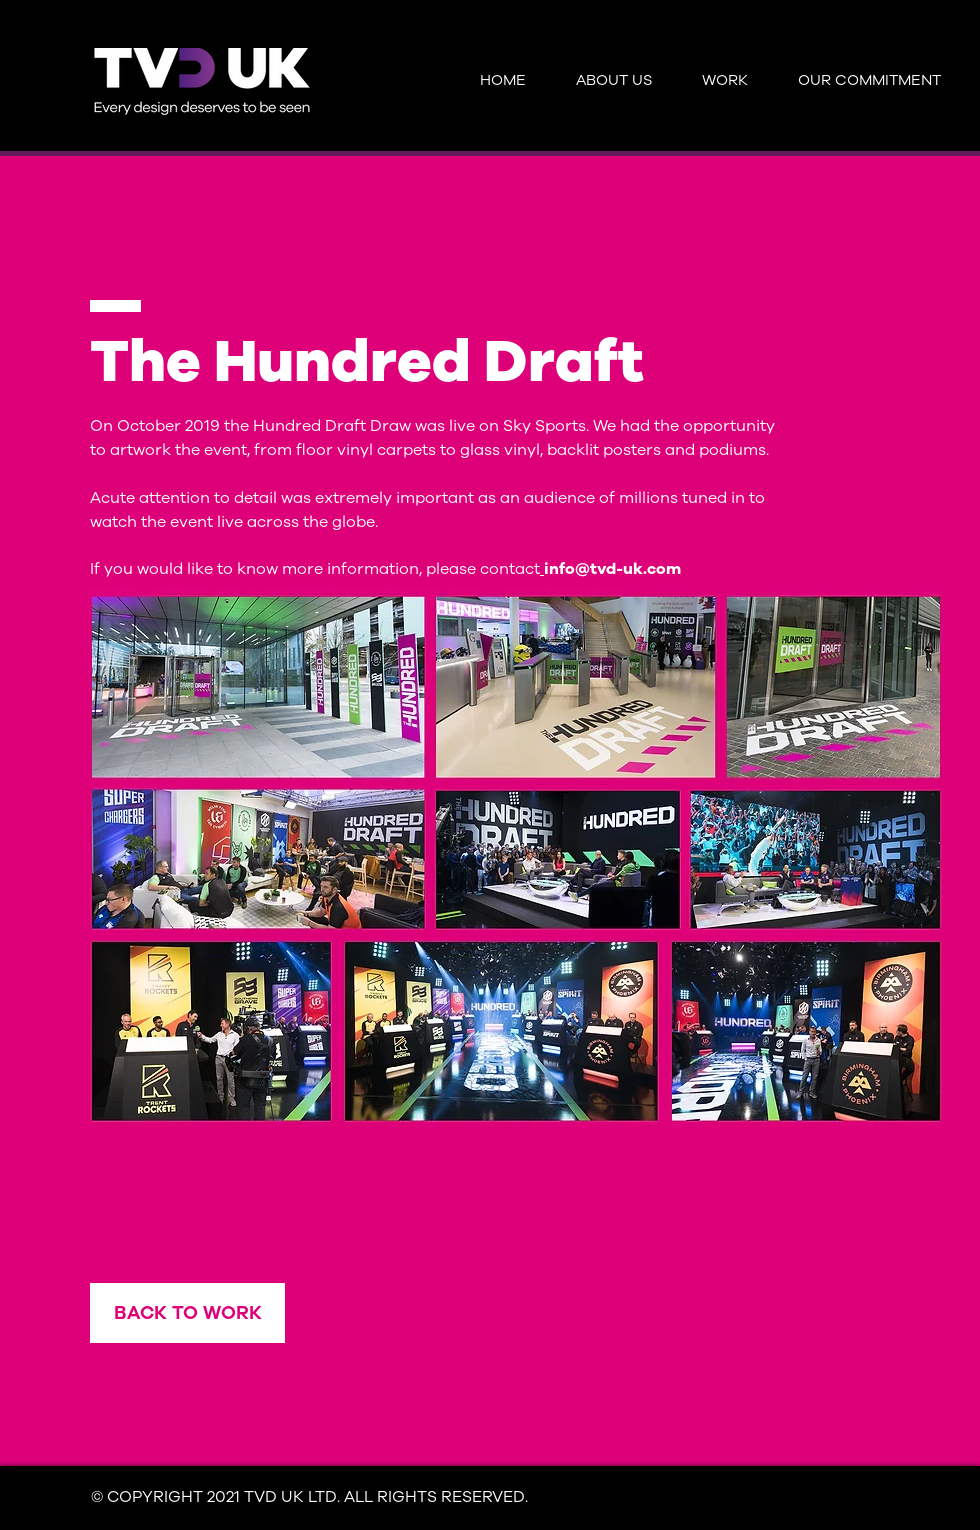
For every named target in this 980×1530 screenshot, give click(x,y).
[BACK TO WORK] (187, 1313)
